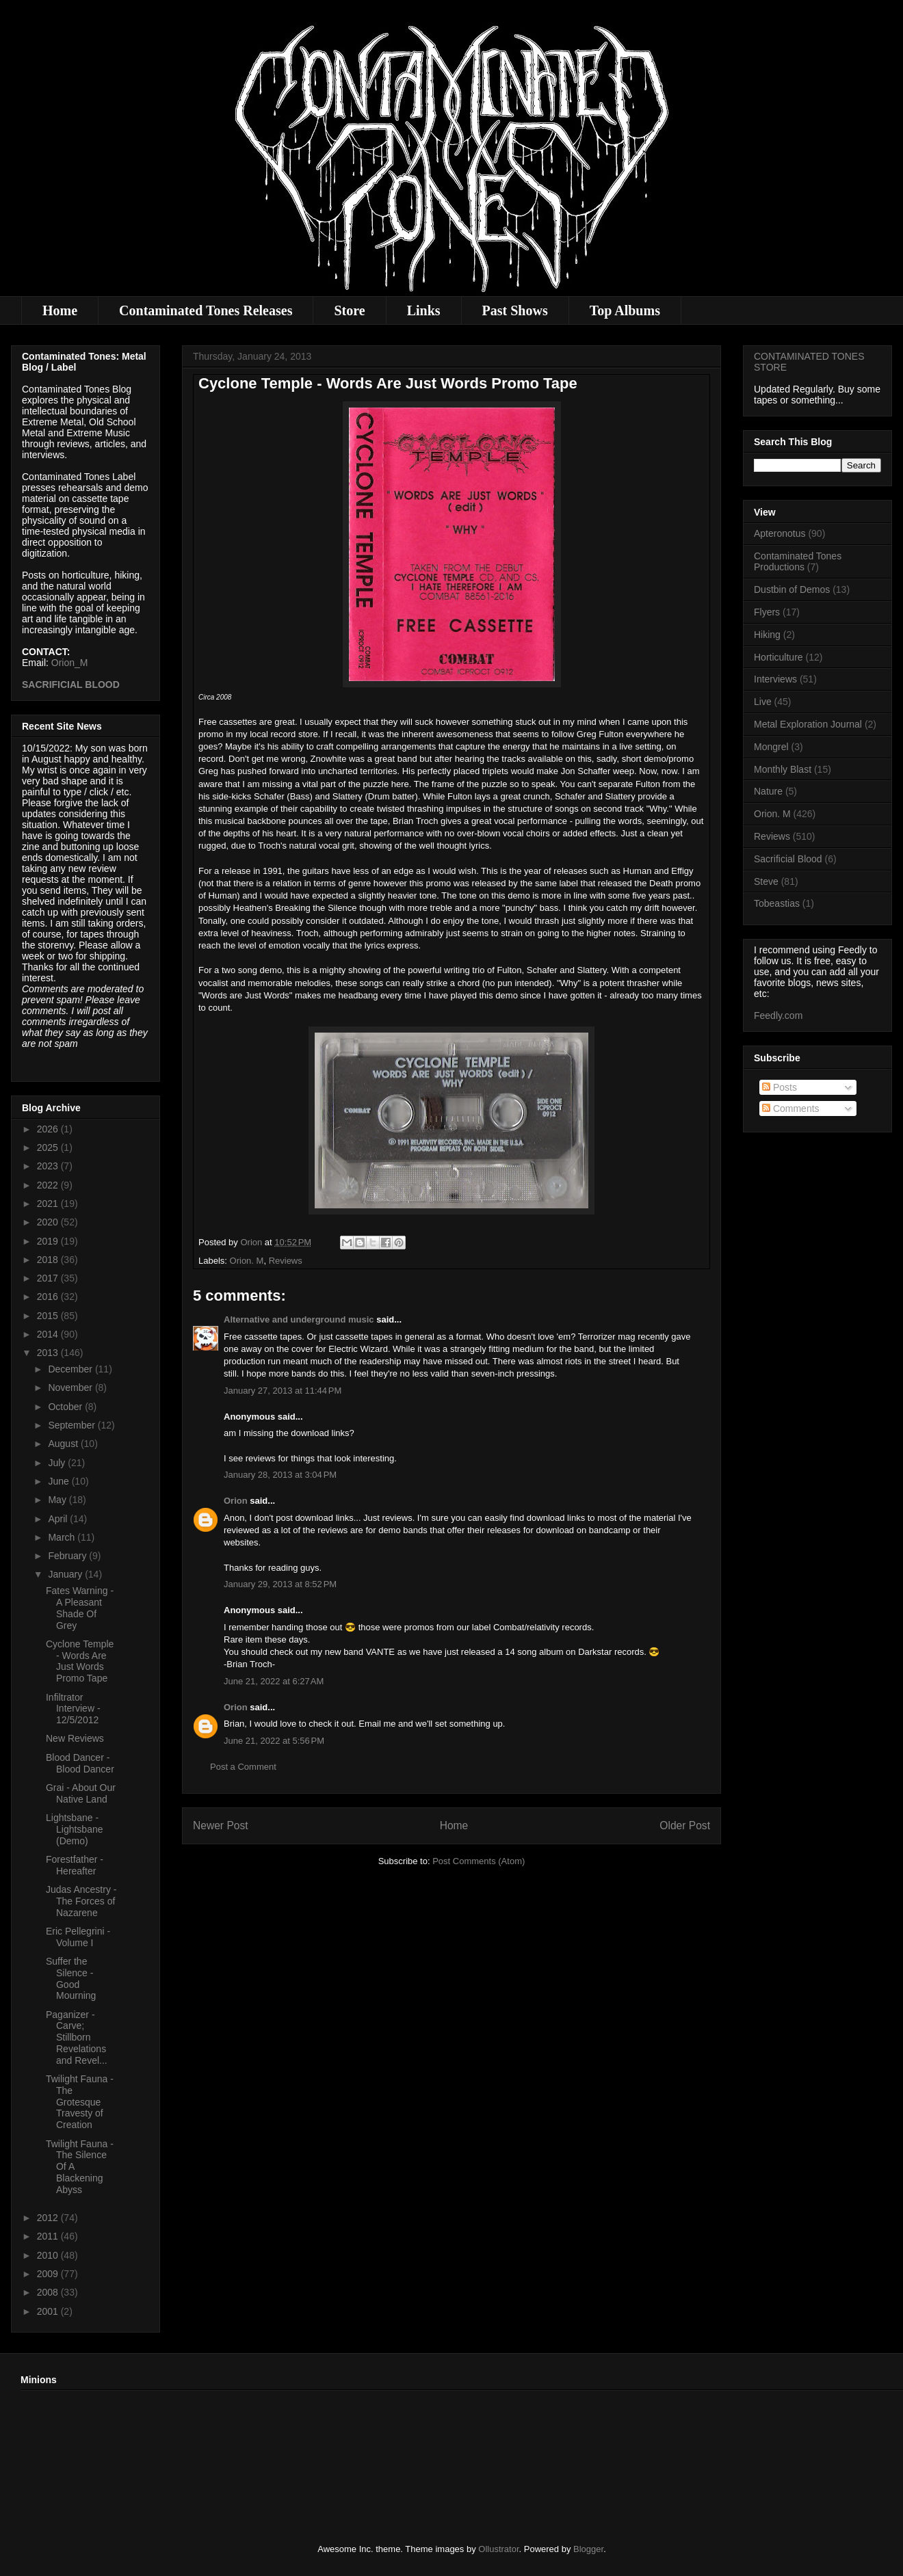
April (59, 1518)
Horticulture (778, 657)
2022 (49, 1185)
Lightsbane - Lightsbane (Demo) (74, 1829)
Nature (768, 791)
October (66, 1406)
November (71, 1387)
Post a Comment (243, 1767)
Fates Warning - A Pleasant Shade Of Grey (80, 1607)
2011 (49, 2236)
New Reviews (75, 1738)
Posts (779, 1087)
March (62, 1537)
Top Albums (625, 310)
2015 (49, 1315)
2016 (49, 1296)
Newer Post (220, 1825)
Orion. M (247, 1261)
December (71, 1369)
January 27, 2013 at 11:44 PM (282, 1390)
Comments (791, 1108)
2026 (49, 1129)
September (72, 1425)
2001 (49, 2311)
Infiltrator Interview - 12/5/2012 (73, 1709)
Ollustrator (498, 2549)
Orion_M (69, 662)
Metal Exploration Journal (808, 724)
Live (763, 701)
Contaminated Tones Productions (797, 561)
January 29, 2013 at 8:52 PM (280, 1584)
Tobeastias (777, 903)
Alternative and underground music (299, 1319)
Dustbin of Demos (792, 589)
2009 (49, 2273)
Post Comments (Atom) (478, 1861)
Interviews (775, 679)
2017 (49, 1278)
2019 (49, 1241)
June (59, 1481)
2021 (49, 1203)
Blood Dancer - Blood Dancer (80, 1763)
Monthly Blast (782, 769)
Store (349, 310)
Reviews (285, 1261)
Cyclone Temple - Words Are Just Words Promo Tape (80, 1661)
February (68, 1555)
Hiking (767, 634)
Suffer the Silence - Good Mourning (71, 1978)
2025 (49, 1147)
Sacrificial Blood (788, 858)
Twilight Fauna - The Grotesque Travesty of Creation (80, 2101)
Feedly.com (778, 1015)
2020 (49, 1222)
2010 (49, 2255)
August (64, 1443)
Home (59, 310)
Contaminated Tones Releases (205, 310)
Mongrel (771, 746)
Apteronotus (780, 533)
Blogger (588, 2549)
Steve (766, 881)
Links (424, 310)
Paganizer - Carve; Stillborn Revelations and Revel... (76, 2037)
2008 (49, 2292)
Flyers (767, 612)
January (66, 1574)
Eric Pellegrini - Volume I (78, 1937)
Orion (236, 1501)
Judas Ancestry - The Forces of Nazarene (81, 1901)
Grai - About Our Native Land (81, 1793)
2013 (49, 1352)
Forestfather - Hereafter (74, 1865)
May (58, 1499)
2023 (49, 1165)
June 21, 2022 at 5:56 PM (274, 1741)
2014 (49, 1334)
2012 (49, 2217)
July (58, 1462)
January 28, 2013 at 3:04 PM (280, 1475)
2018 (49, 1259)
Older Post (684, 1825)
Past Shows (515, 310)
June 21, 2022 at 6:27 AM (274, 1681)
